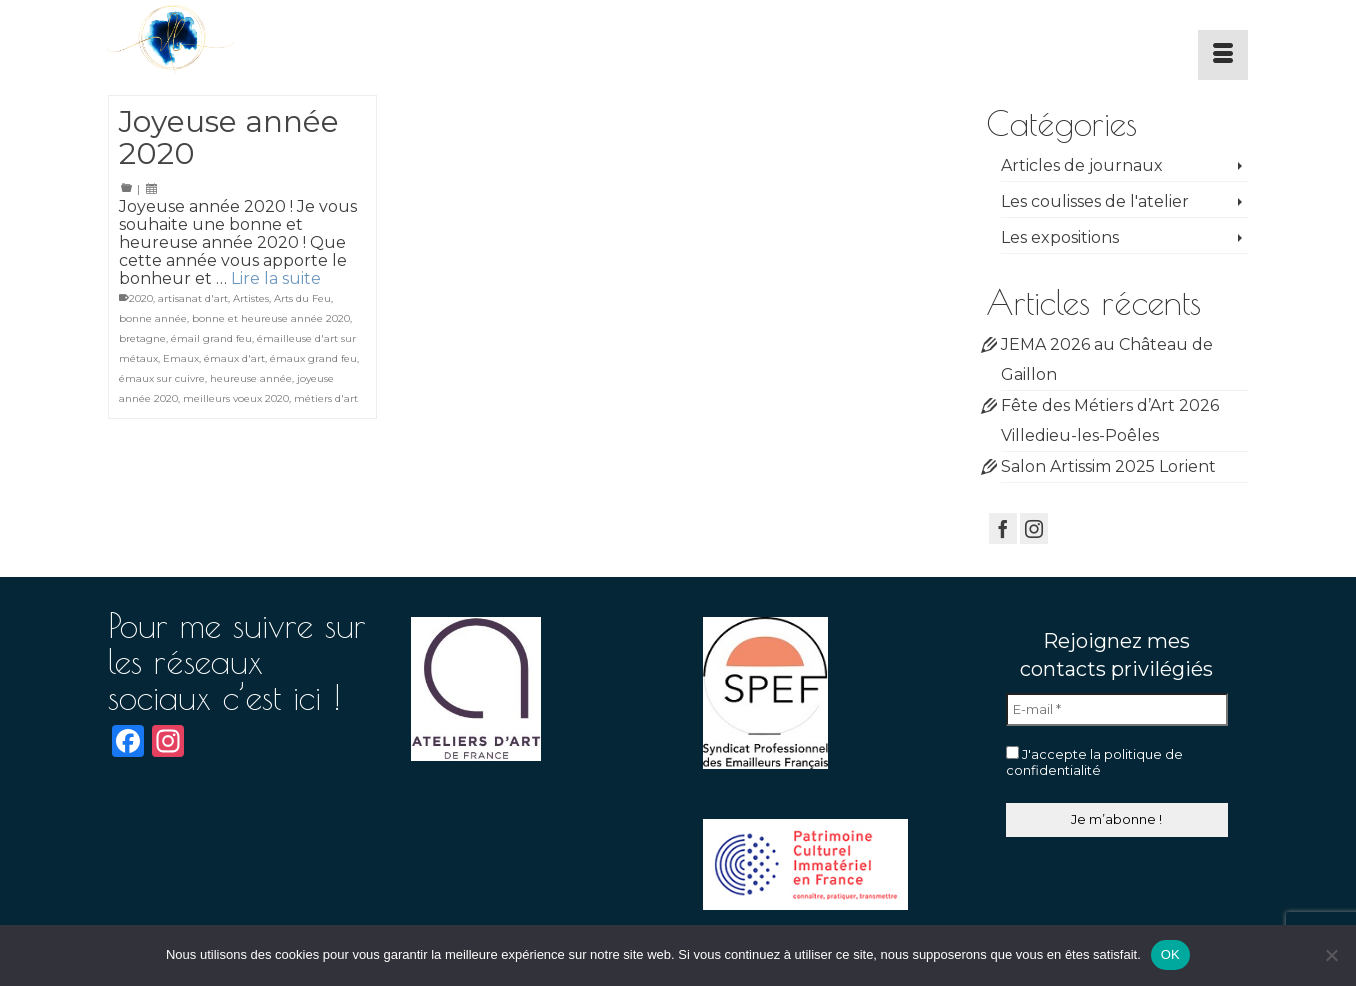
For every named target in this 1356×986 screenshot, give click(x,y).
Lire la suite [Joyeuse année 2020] (276, 278)
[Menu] (1223, 55)
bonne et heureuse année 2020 (271, 318)
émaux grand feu (313, 358)
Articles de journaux (1082, 165)
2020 (141, 298)
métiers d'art (326, 398)
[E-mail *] (1117, 710)
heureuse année (251, 378)
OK (1170, 954)
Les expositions (1060, 237)
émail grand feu (211, 338)
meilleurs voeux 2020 (236, 398)
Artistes (251, 298)
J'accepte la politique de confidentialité (1094, 762)
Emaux (181, 358)
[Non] (1331, 955)
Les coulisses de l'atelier (1095, 201)
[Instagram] (1034, 528)
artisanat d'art (193, 298)
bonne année (153, 318)
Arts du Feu (302, 298)
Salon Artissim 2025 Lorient (1108, 466)
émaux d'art (234, 358)
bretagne (142, 338)
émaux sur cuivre (162, 378)
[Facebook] (1003, 528)
